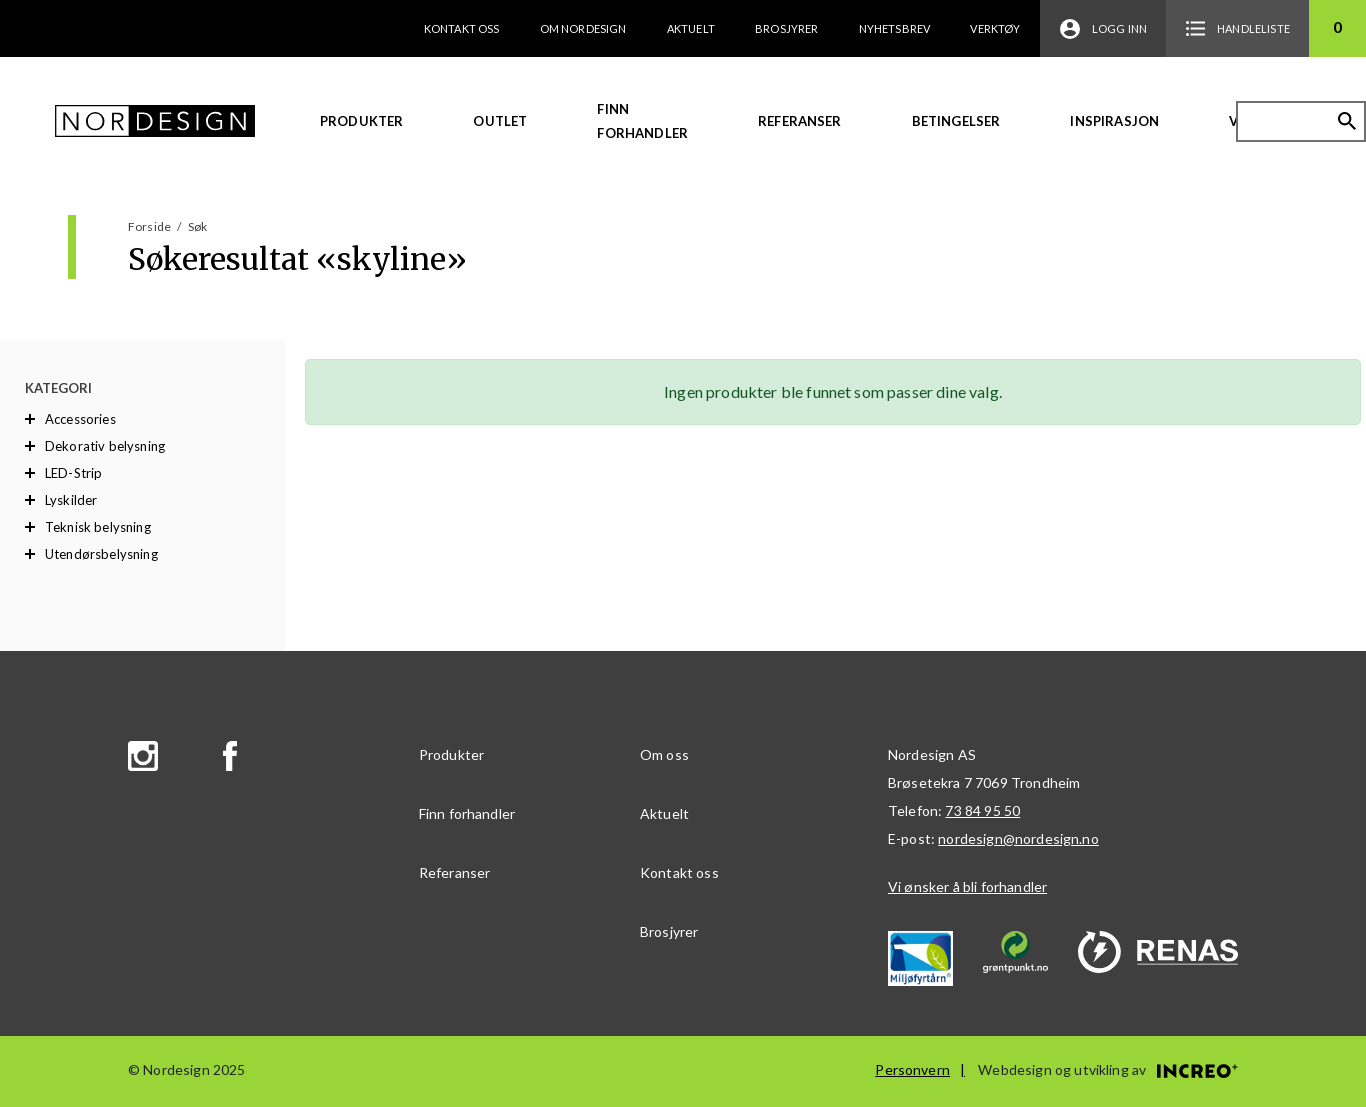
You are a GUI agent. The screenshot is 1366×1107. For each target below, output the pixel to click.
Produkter (361, 121)
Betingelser (956, 121)
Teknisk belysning (98, 527)
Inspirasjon (1114, 121)
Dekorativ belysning (105, 446)
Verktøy (995, 28)
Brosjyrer (786, 28)
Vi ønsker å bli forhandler (967, 886)
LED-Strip (73, 473)
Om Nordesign (583, 28)
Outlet (500, 121)
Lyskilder (71, 500)
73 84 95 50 (982, 810)
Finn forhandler (642, 121)
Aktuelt (691, 28)
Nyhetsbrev (895, 28)
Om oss (664, 754)
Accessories (80, 419)
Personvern (912, 1069)
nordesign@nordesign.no (1018, 838)
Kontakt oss (462, 28)
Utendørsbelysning (101, 554)
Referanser (800, 121)
